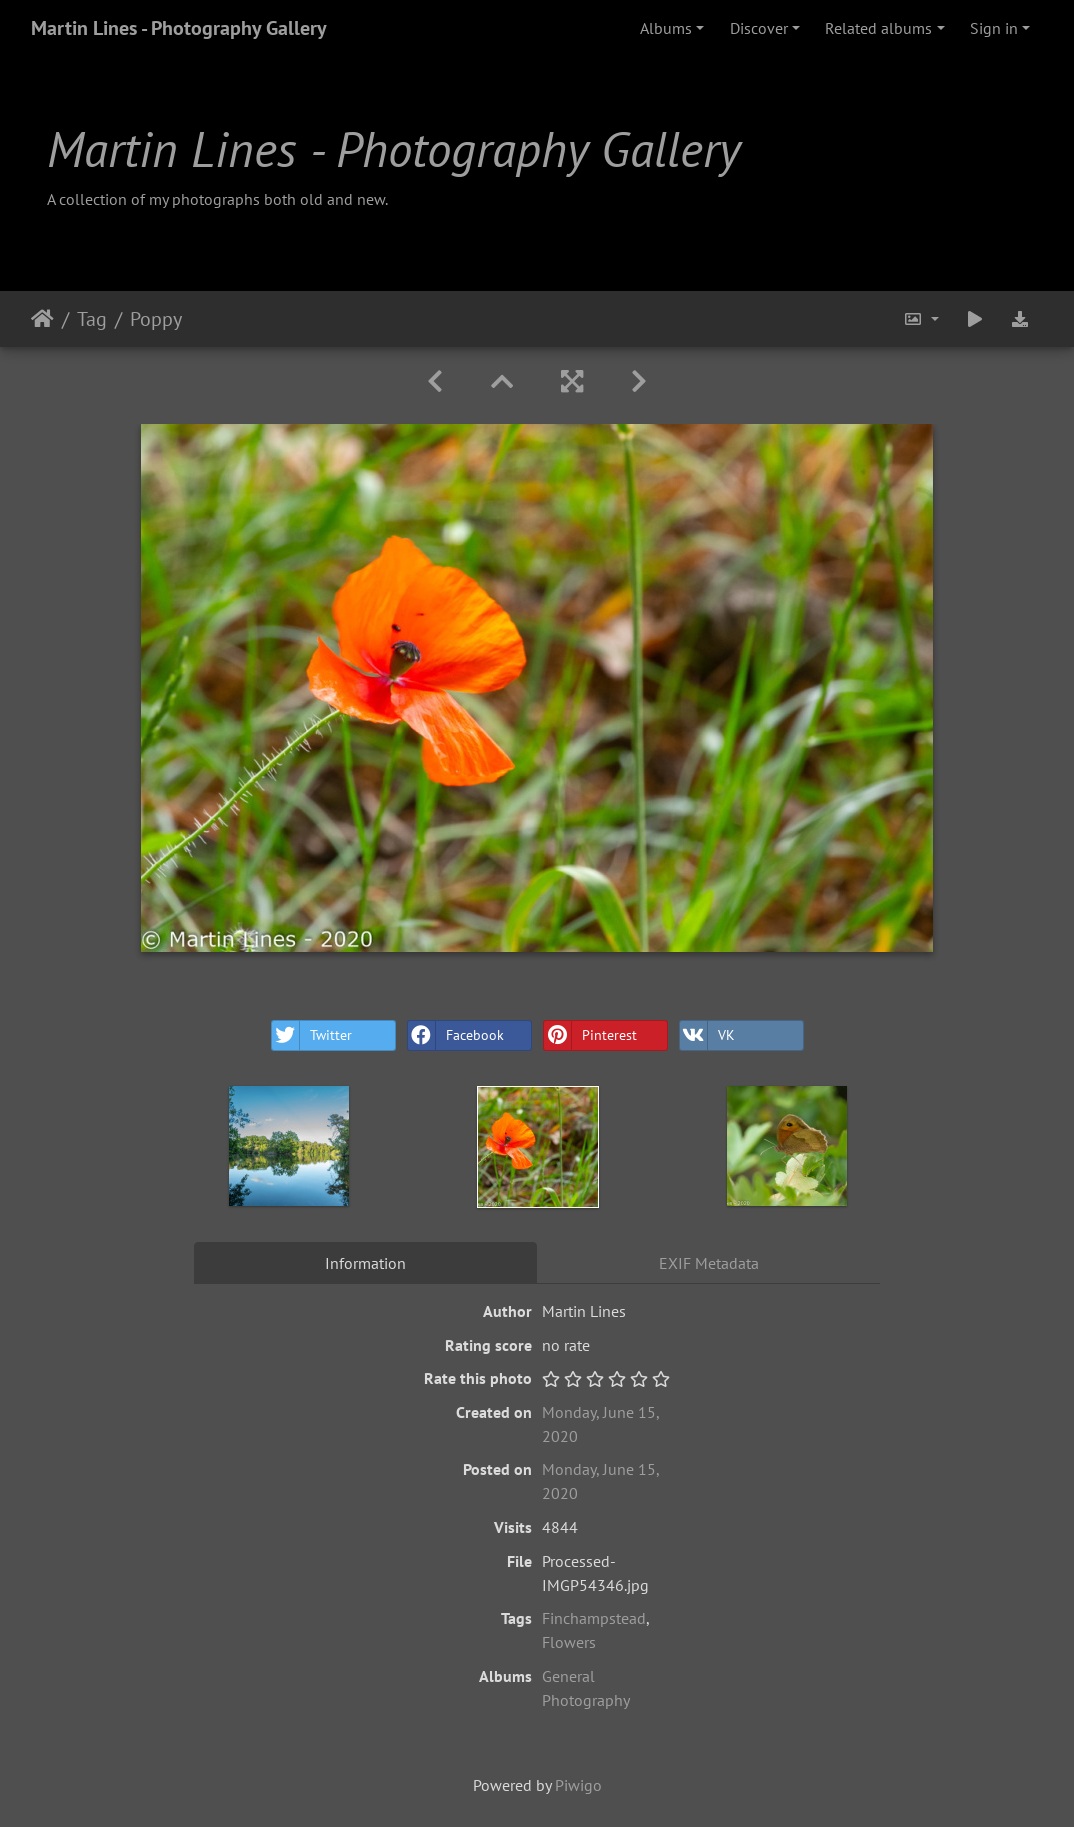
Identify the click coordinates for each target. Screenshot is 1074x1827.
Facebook (456, 1035)
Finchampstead (594, 1618)
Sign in (994, 28)
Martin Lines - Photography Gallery (179, 28)
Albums (666, 28)
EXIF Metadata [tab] (709, 1263)
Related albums (878, 28)
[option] (289, 1146)
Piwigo (578, 1785)
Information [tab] (365, 1263)
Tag (92, 319)
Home (42, 319)
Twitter (312, 1035)
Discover (759, 28)
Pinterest (590, 1035)
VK (707, 1035)
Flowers (569, 1642)
